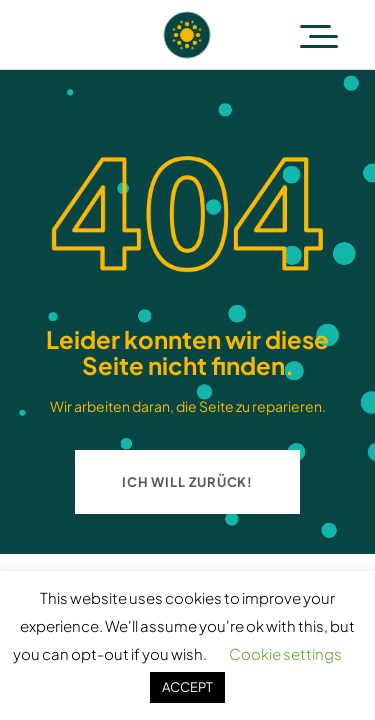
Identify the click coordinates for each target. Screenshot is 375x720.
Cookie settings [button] (285, 653)
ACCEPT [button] (187, 687)
